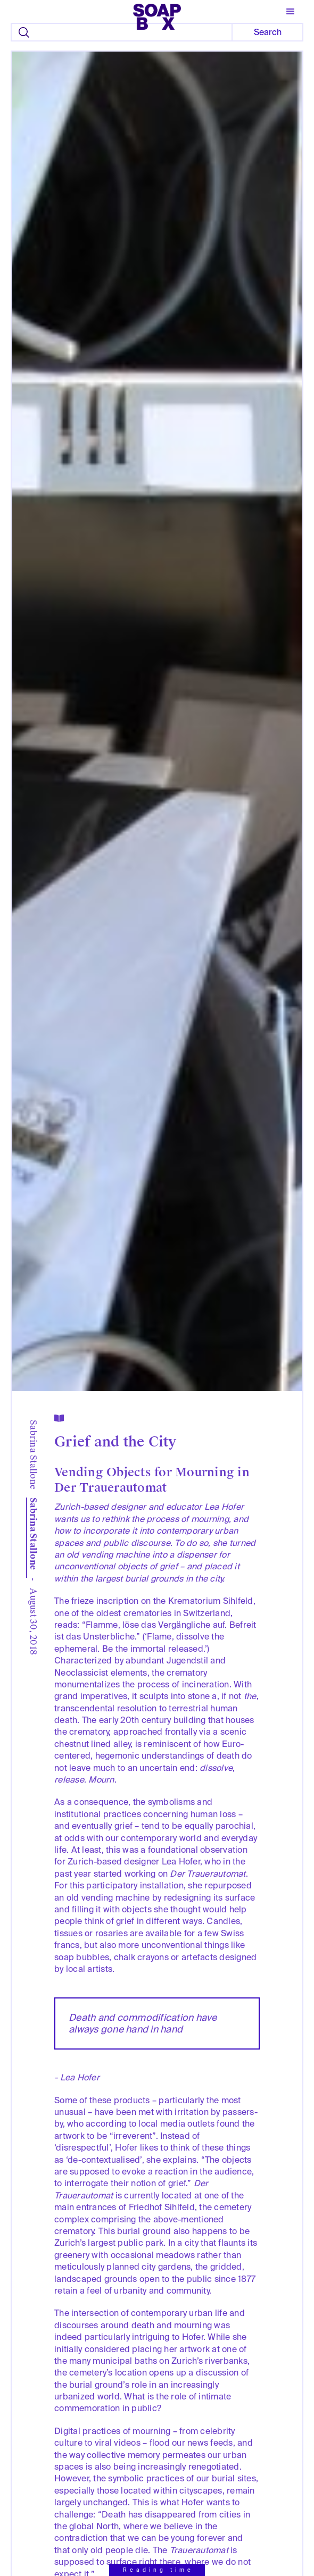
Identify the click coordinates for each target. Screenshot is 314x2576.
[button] (290, 12)
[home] (157, 13)
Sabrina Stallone (34, 1455)
